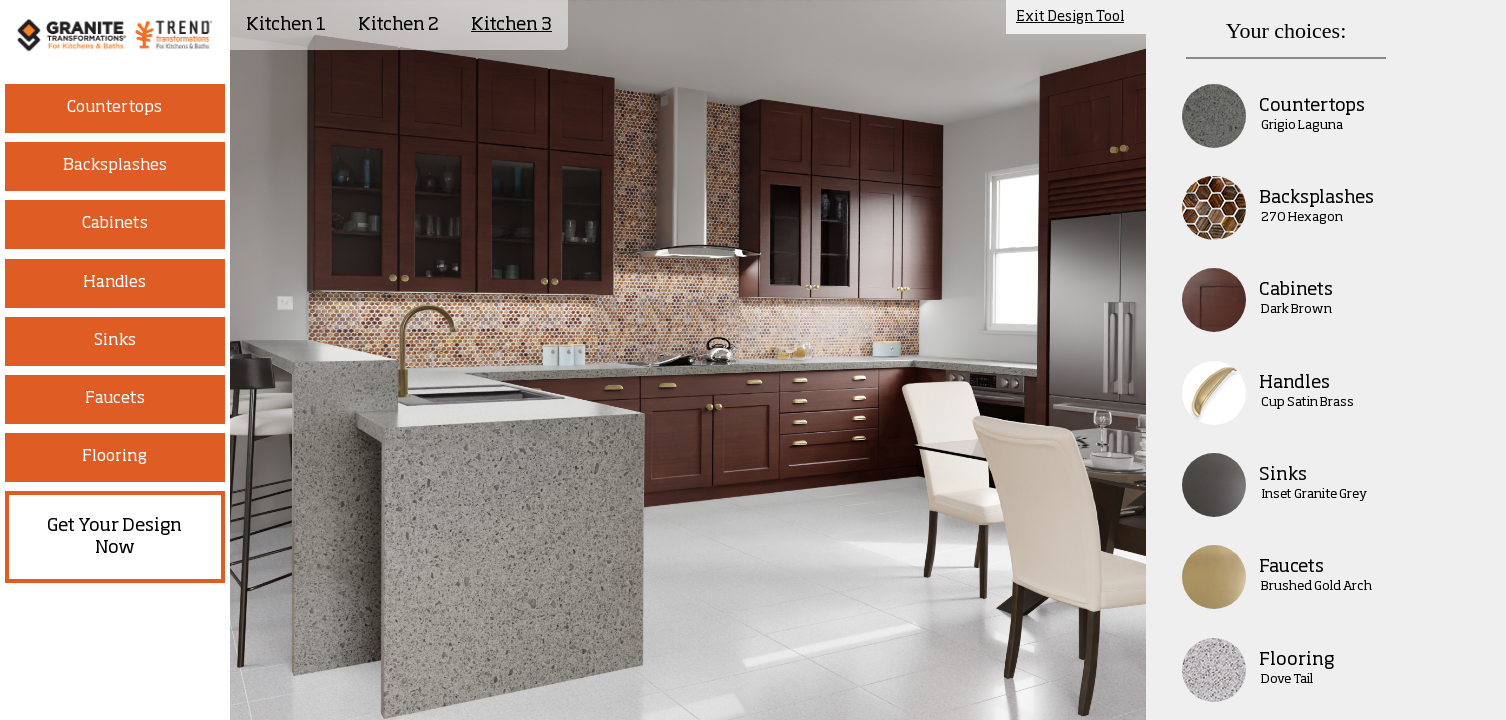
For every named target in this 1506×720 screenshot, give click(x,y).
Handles (114, 283)
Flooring (114, 457)
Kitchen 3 (511, 25)
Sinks (115, 341)
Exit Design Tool (1070, 17)
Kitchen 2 (398, 25)
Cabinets (115, 224)
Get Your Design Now (114, 537)
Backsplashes (115, 166)
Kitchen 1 (286, 25)
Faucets (115, 399)
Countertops (114, 108)
